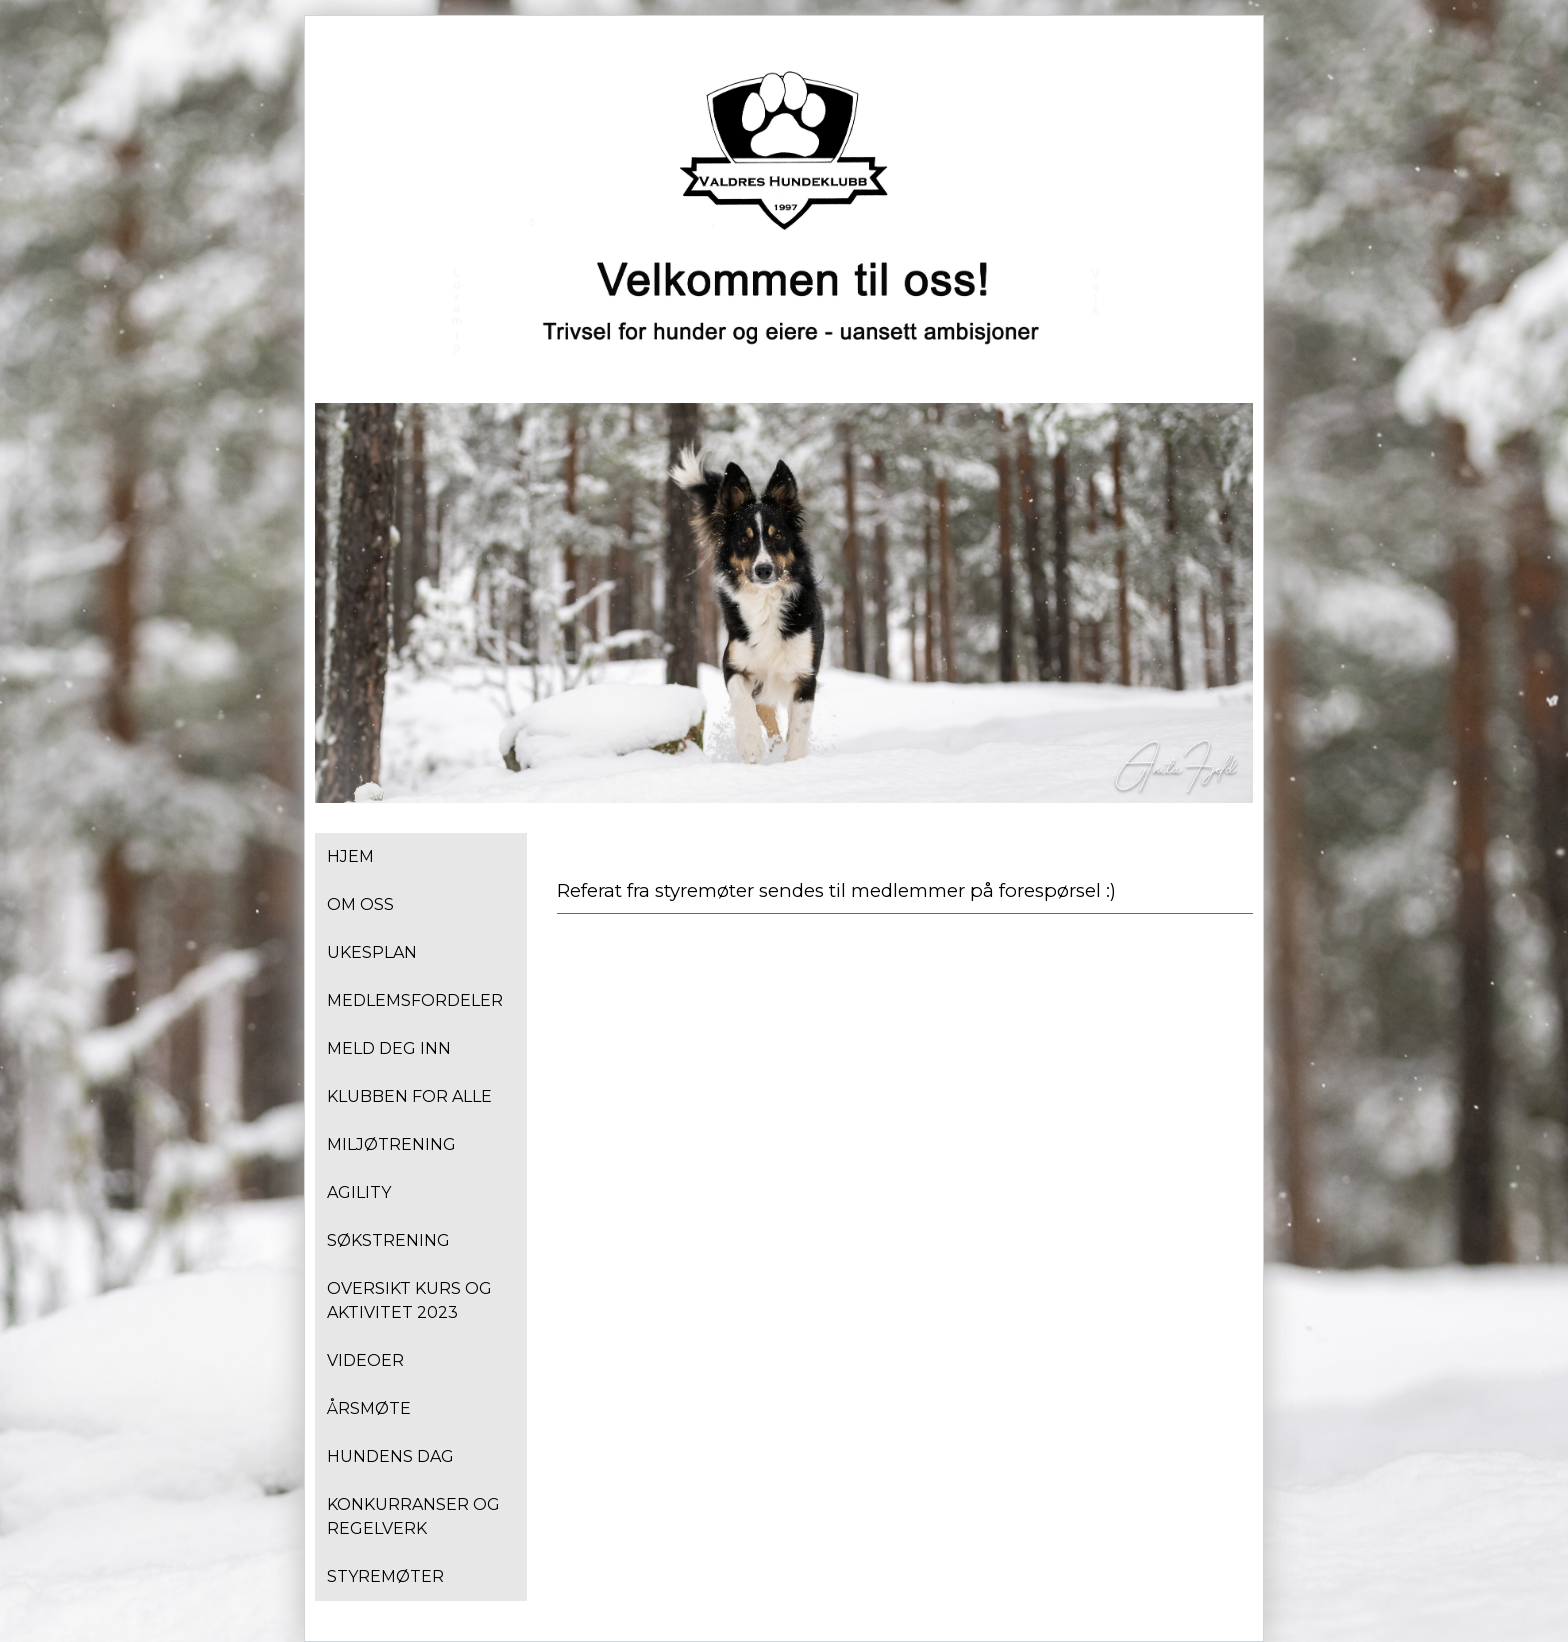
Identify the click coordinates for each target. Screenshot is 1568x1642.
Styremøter (385, 1576)
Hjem (350, 856)
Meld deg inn (389, 1048)
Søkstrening (388, 1240)
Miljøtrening (391, 1144)
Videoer (365, 1360)
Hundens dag (390, 1456)
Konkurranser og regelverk (413, 1516)
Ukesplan (372, 952)
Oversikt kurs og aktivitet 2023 (409, 1300)
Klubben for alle (409, 1096)
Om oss (360, 904)
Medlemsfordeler (415, 1000)
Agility (359, 1192)
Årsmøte (369, 1408)
